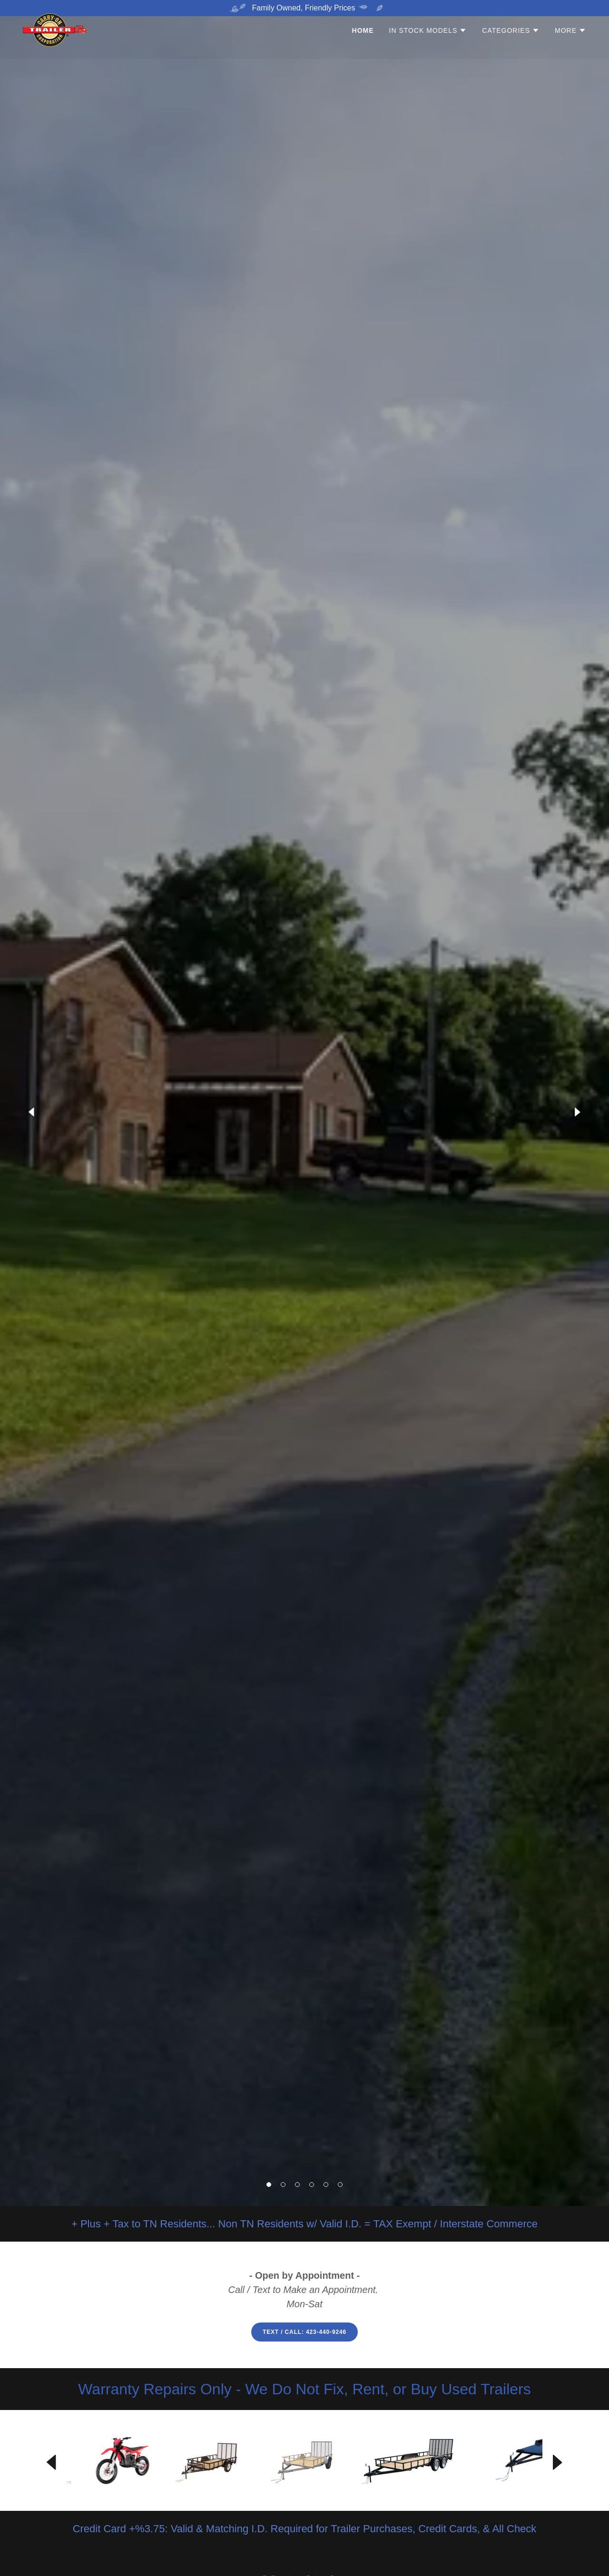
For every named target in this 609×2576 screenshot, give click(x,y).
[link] (55, 45)
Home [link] (363, 47)
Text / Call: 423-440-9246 (304, 2332)
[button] (268, 2184)
